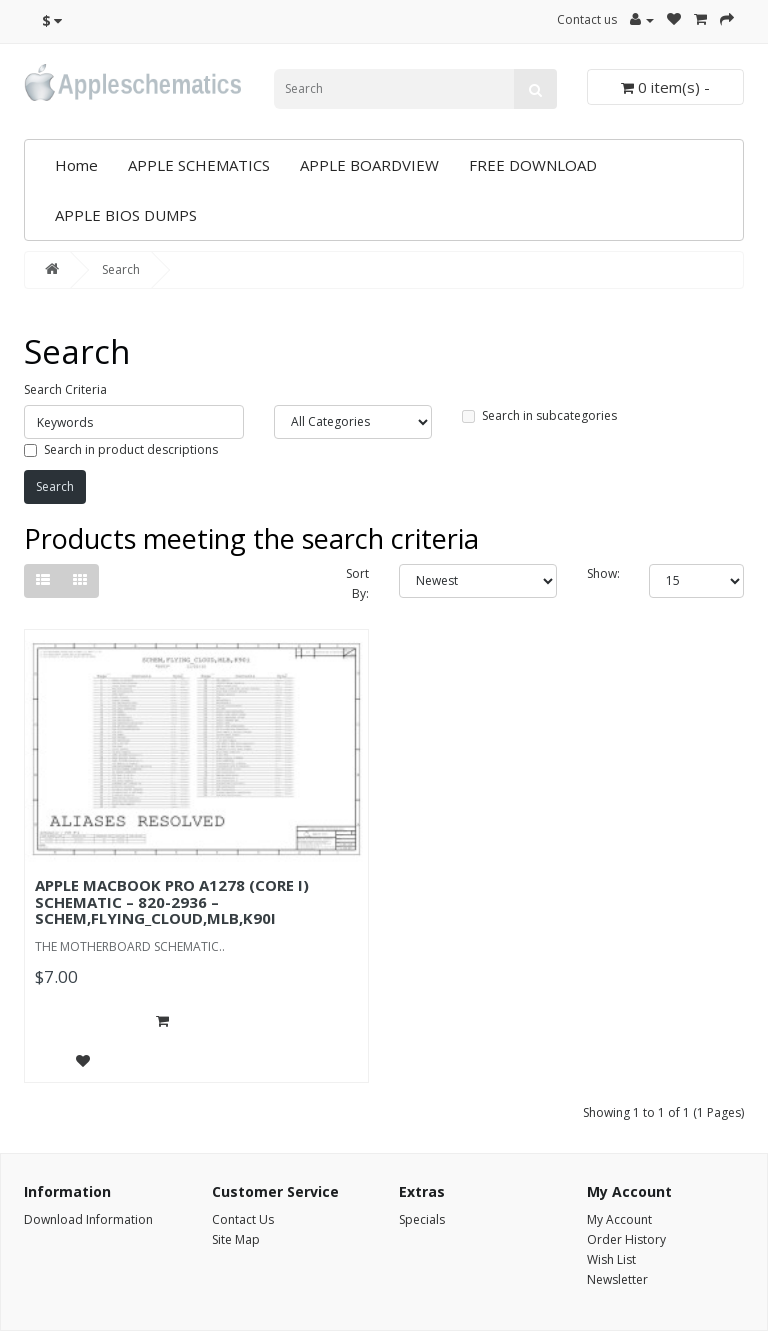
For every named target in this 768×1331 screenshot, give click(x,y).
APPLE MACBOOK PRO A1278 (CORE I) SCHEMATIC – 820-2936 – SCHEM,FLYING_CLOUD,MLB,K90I (172, 901)
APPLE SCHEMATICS (199, 165)
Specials (422, 1219)
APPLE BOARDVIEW (369, 165)
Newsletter (617, 1279)
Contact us (587, 19)
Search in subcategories (539, 415)
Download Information (88, 1219)
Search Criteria (65, 389)
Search (121, 269)
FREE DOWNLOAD (533, 165)
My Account (619, 1219)
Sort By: (357, 583)
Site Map (236, 1239)
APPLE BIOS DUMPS (126, 215)
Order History (626, 1239)
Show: (603, 573)
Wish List (611, 1259)
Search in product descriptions (121, 449)
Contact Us (243, 1219)
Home (76, 165)
